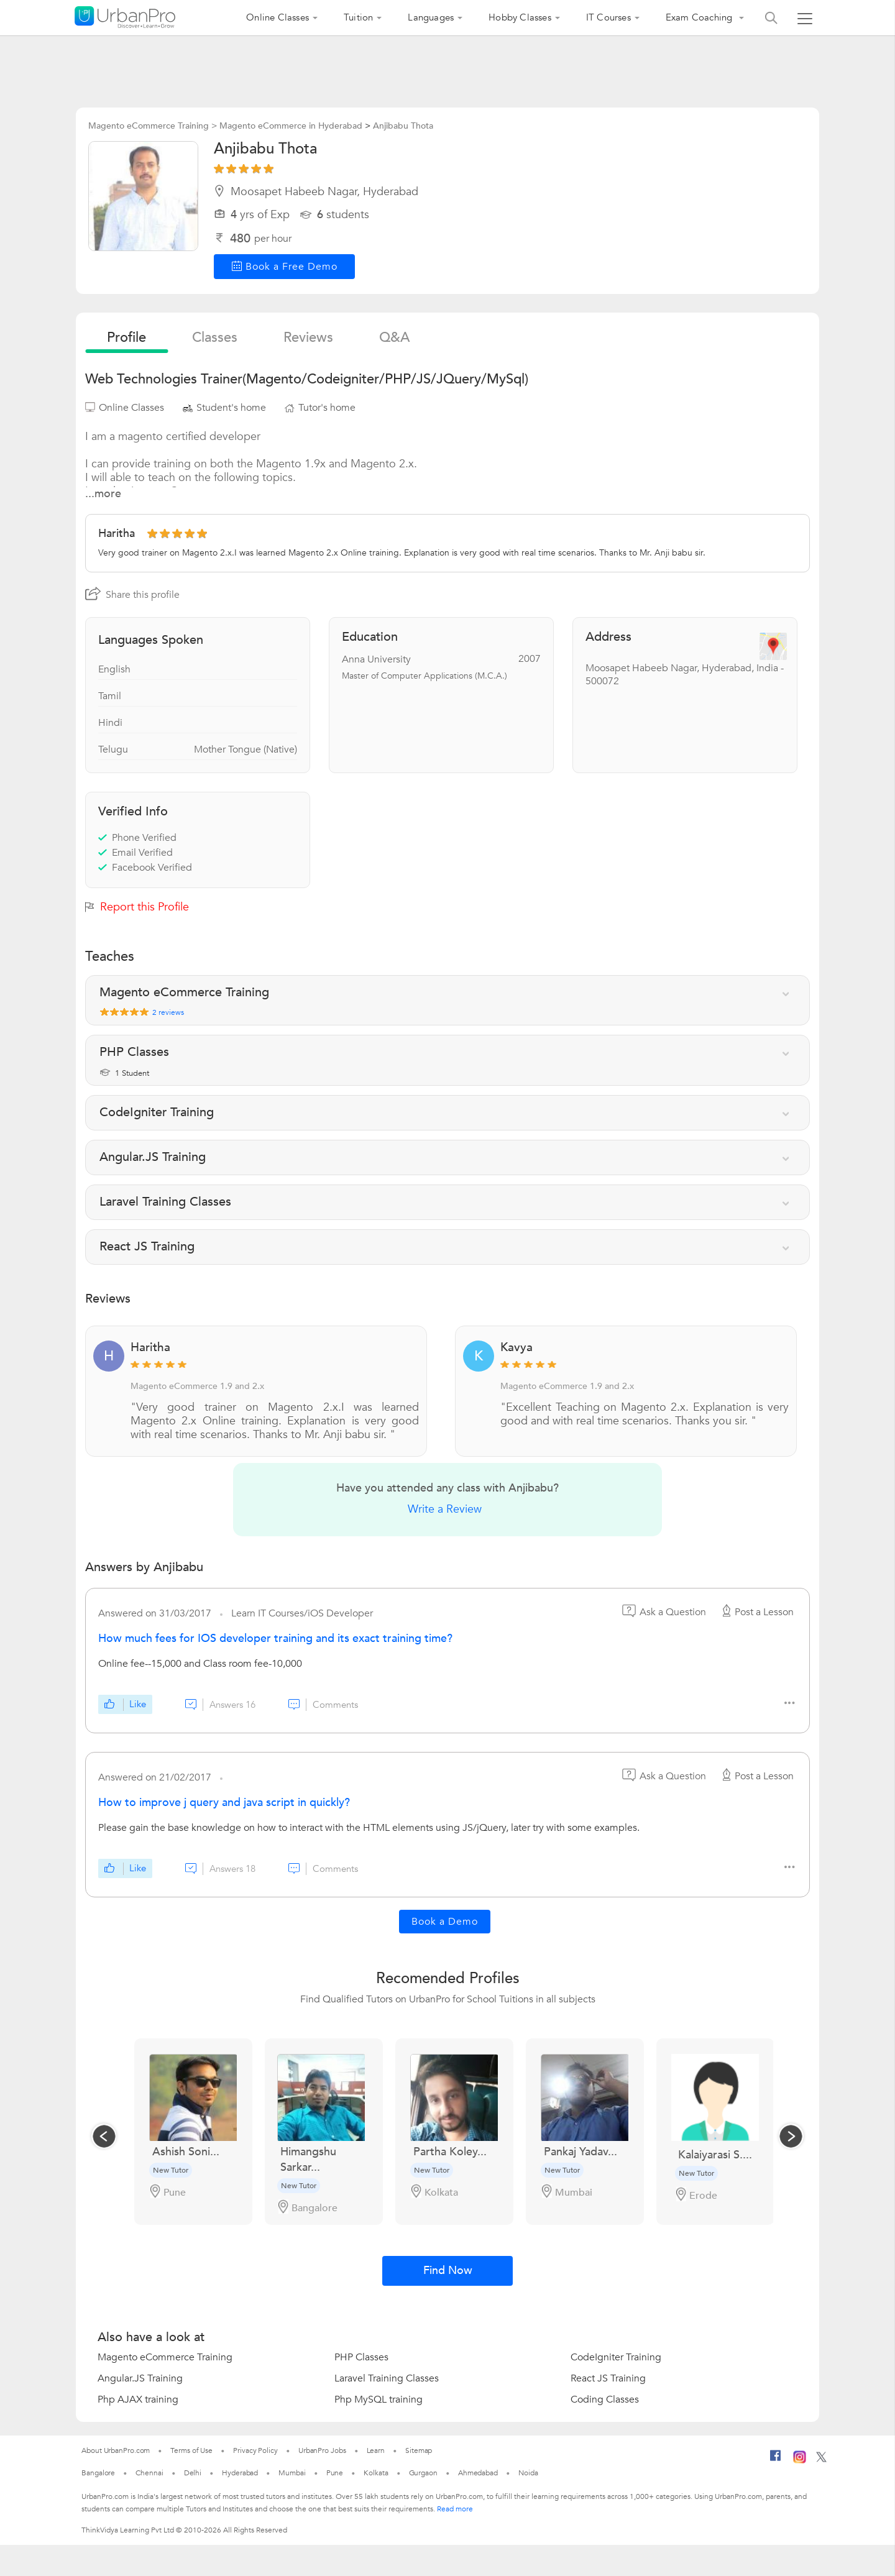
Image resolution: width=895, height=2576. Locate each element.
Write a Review (445, 1509)
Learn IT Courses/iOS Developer (302, 1613)
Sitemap (418, 2450)
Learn (376, 2450)
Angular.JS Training (140, 2378)
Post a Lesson (755, 1612)
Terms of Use (191, 2450)
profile (126, 337)
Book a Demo (444, 1921)
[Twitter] (821, 2460)
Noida (528, 2473)
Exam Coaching (700, 17)
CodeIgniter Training (616, 2357)
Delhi (193, 2473)
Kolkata (376, 2473)
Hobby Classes (520, 17)
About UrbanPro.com (115, 2450)
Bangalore (98, 2473)
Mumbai (291, 2473)
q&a (394, 337)
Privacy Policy (255, 2450)
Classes (214, 337)
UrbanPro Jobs (322, 2450)
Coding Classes (605, 2399)
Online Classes (277, 17)
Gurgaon (423, 2473)
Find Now (447, 2270)
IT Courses (608, 17)
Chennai (149, 2473)
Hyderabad (240, 2473)
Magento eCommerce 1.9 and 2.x (197, 1386)
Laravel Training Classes (386, 2378)
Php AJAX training (138, 2399)
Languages (431, 17)
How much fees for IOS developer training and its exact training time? (275, 1638)
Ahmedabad (478, 2473)
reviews (308, 337)
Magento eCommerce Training (165, 2357)
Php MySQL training (378, 2399)
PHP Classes (361, 2357)
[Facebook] (775, 2460)
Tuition (358, 17)
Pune (335, 2473)
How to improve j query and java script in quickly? (224, 1802)
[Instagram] (799, 2461)
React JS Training (608, 2378)
